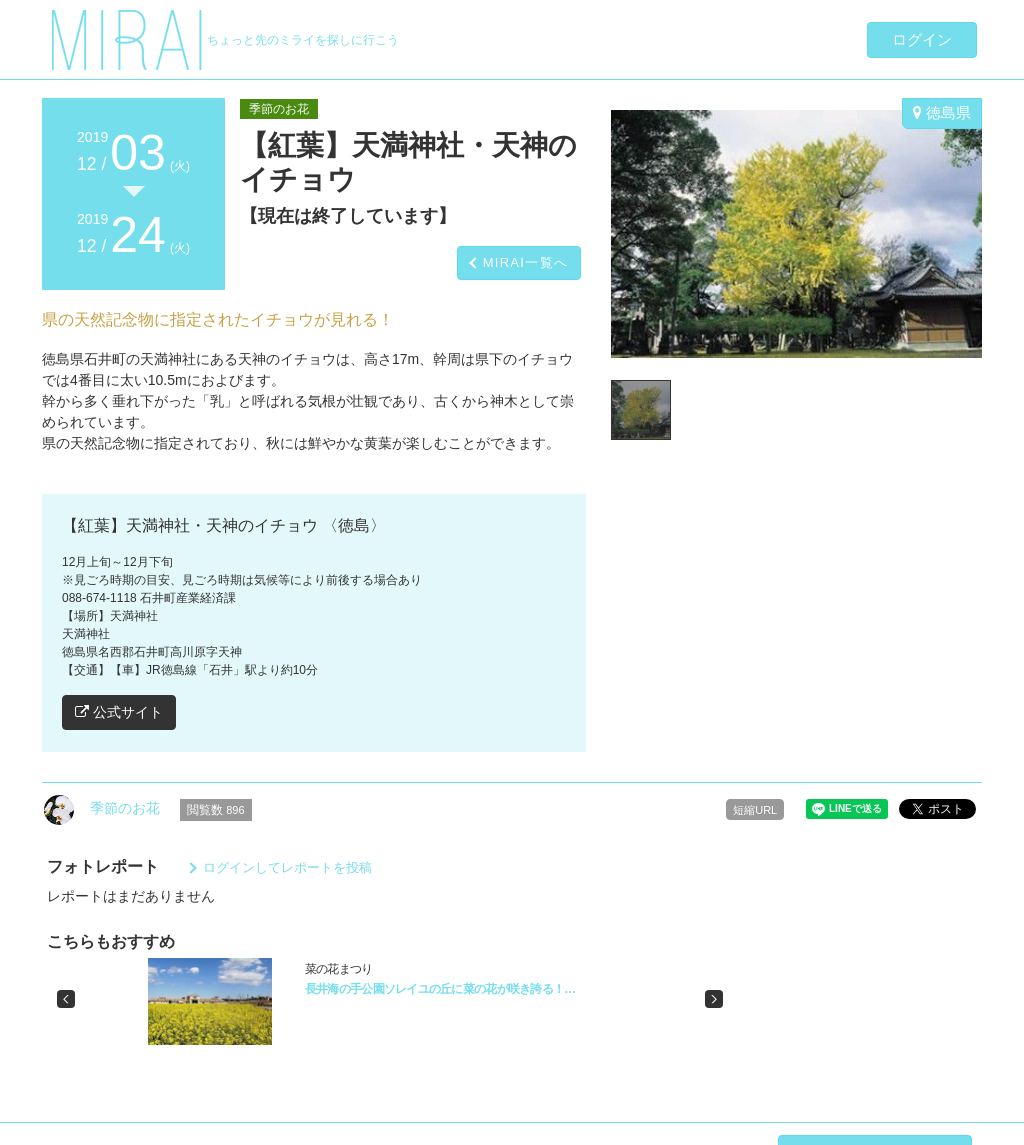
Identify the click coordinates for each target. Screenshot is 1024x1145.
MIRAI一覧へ (526, 262)
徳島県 (942, 112)
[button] (66, 999)
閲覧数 (216, 810)
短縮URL (755, 810)
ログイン (922, 39)
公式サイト (119, 712)
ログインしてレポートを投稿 (287, 867)
